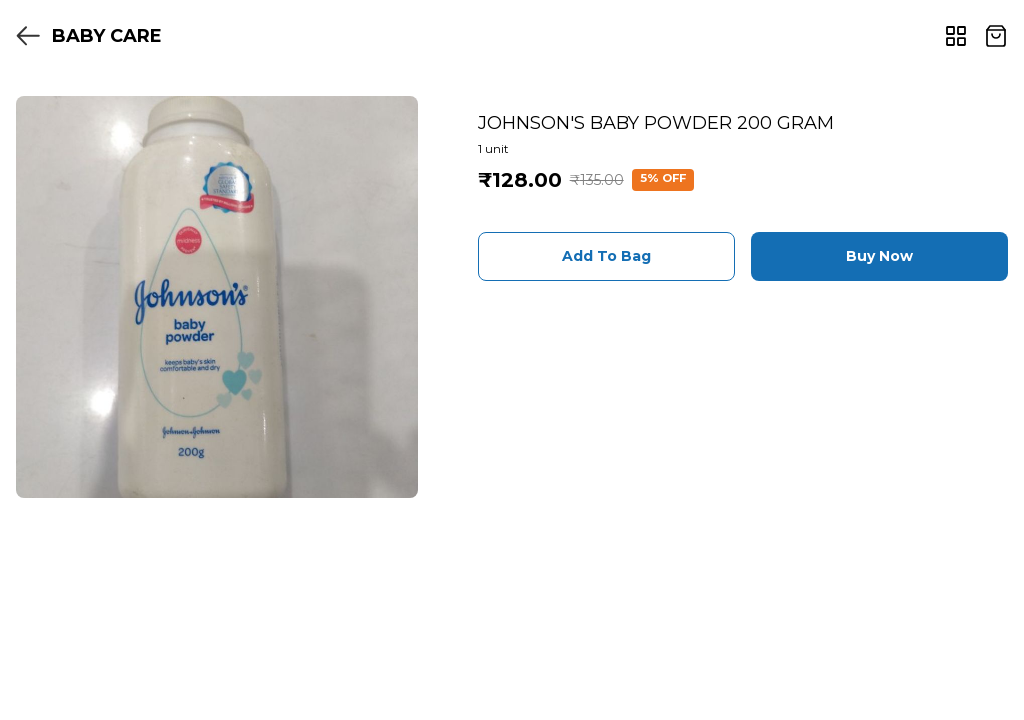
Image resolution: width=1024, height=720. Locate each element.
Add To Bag (606, 256)
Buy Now (879, 256)
